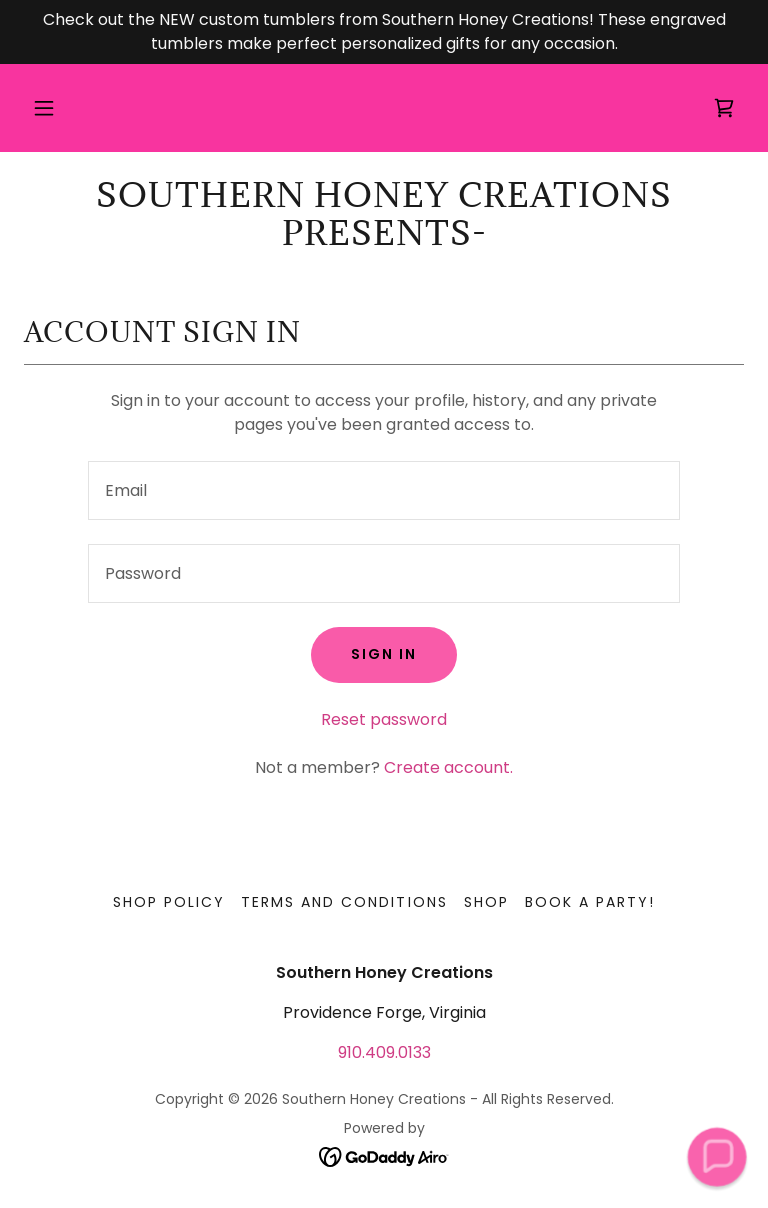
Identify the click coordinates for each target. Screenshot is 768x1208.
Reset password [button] (384, 719)
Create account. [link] (448, 767)
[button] (44, 108)
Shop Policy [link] (169, 902)
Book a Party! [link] (590, 902)
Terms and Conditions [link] (344, 902)
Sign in (384, 654)
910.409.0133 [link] (384, 1052)
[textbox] (384, 490)
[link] (724, 108)
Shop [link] (486, 902)
